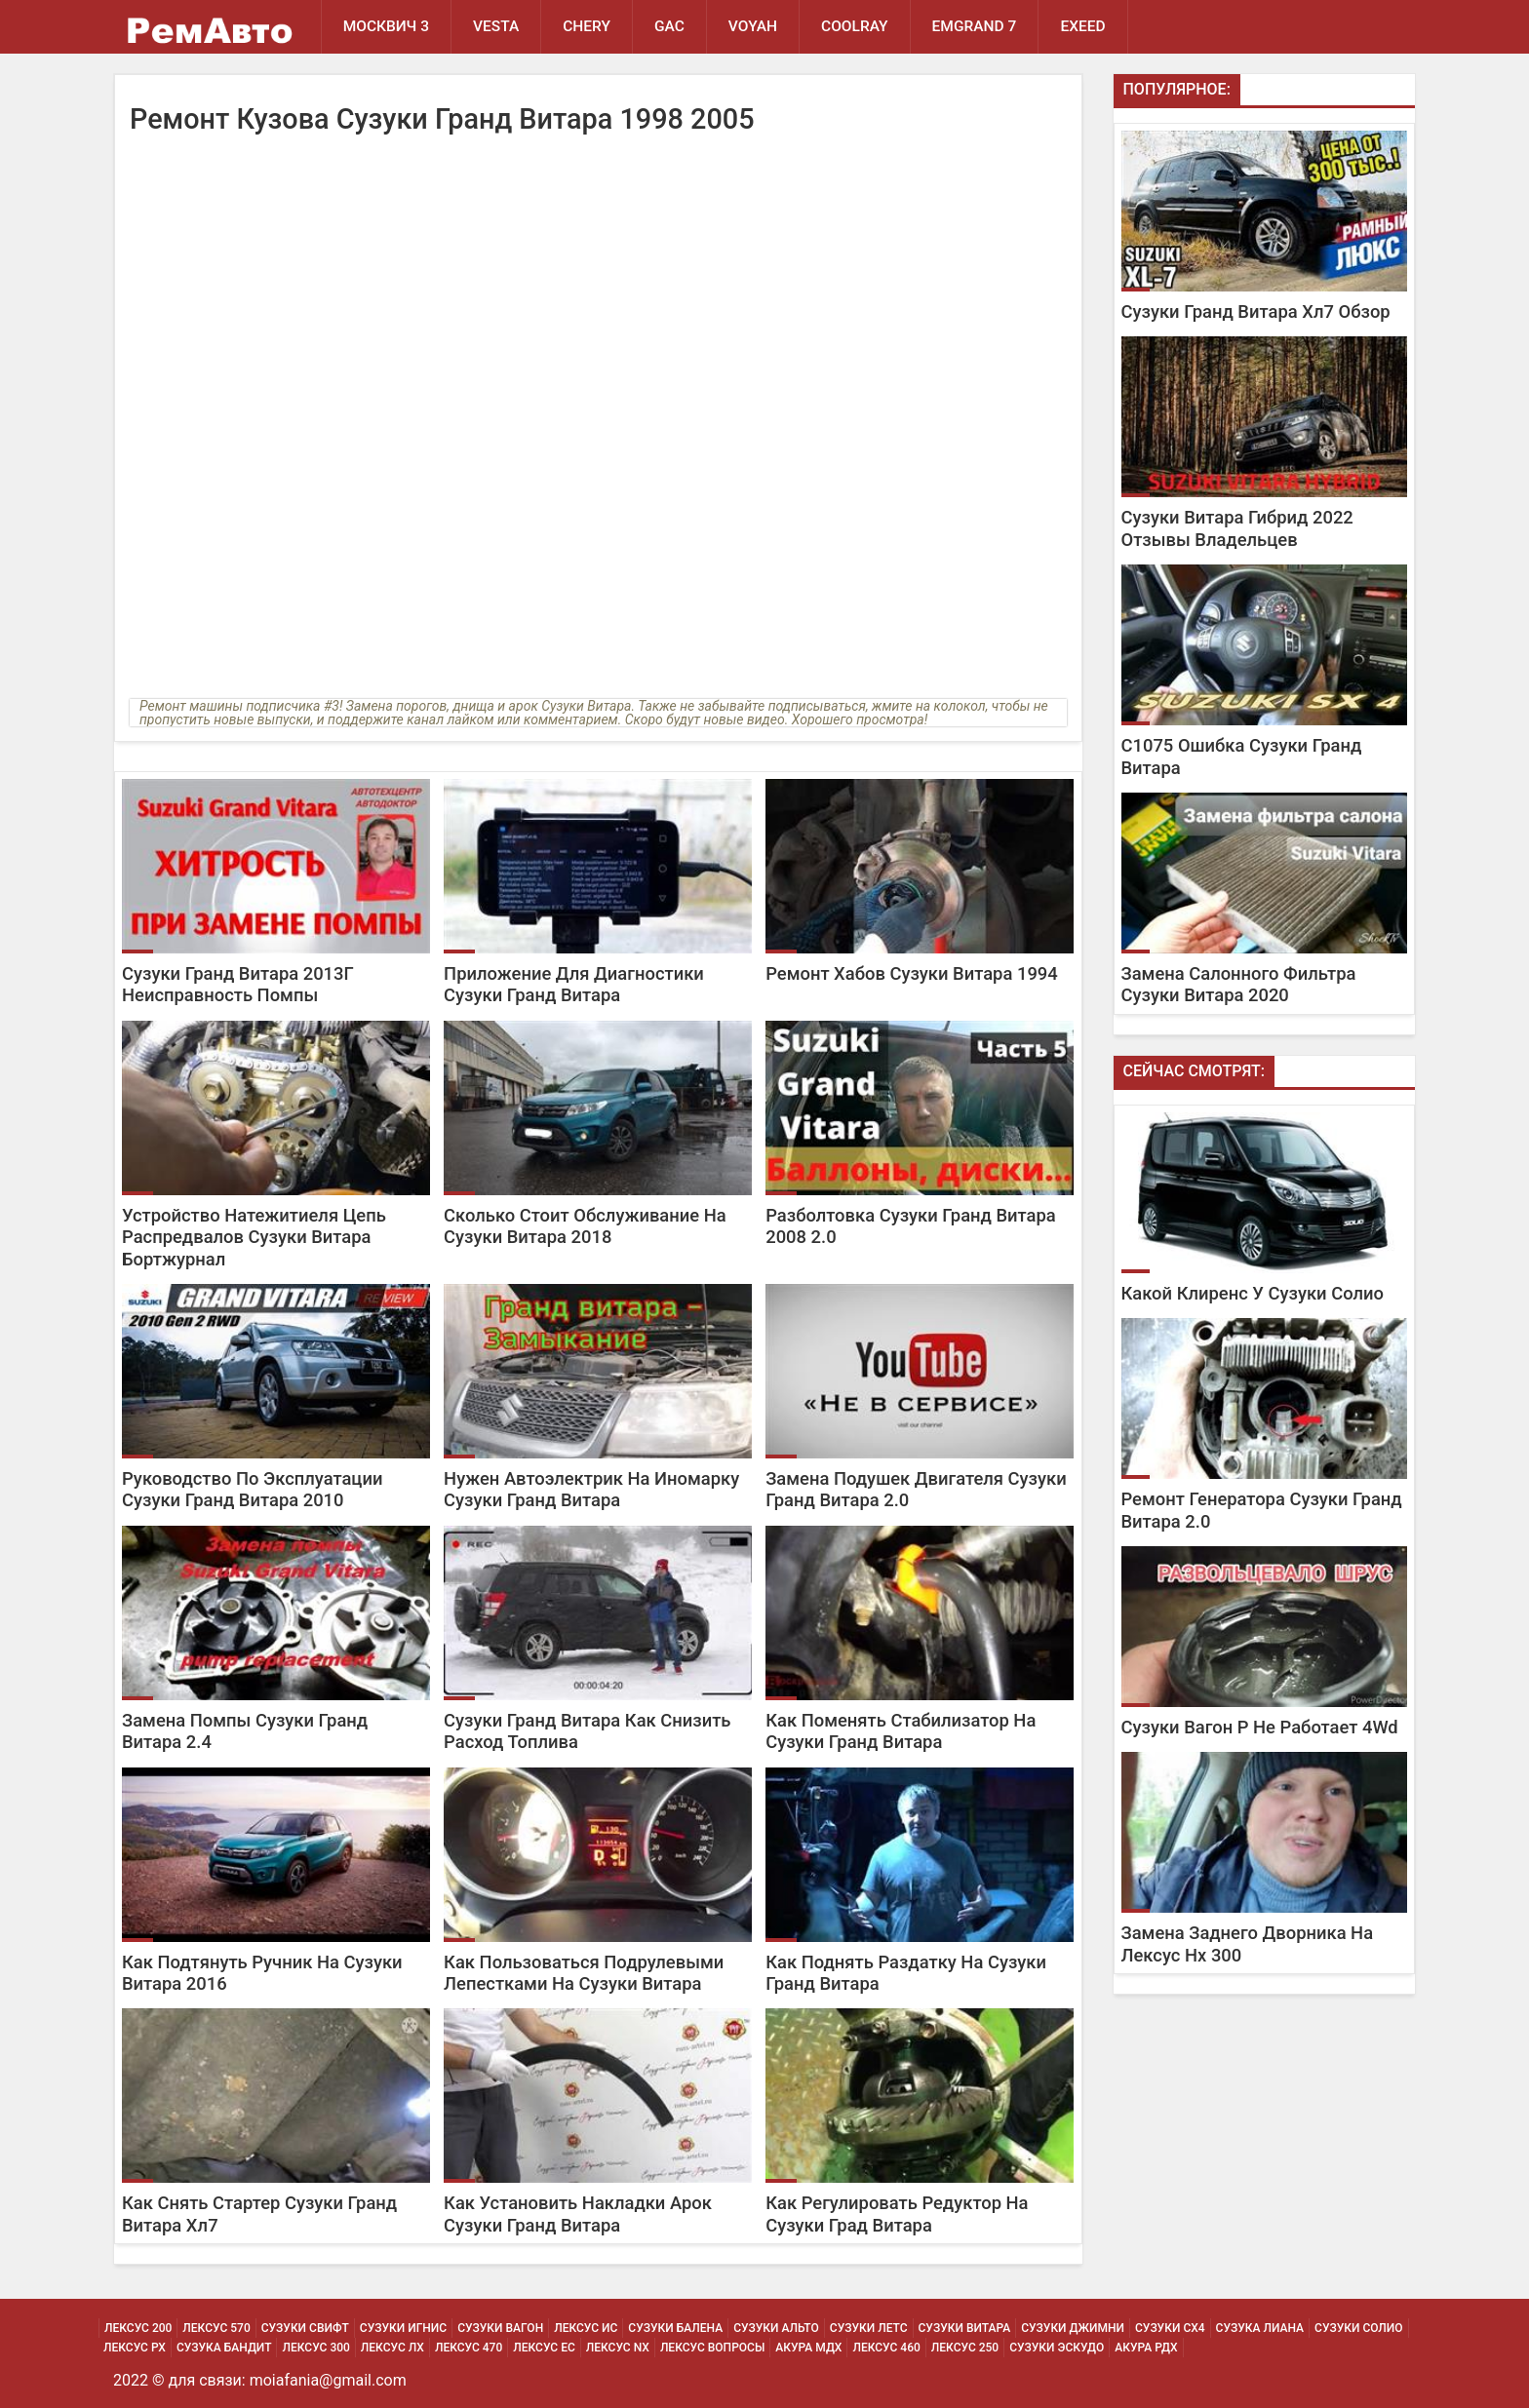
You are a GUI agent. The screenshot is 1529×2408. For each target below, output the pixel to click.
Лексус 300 (315, 2347)
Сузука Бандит (224, 2347)
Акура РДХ (1146, 2347)
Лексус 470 (468, 2347)
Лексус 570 (216, 2328)
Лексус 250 (965, 2347)
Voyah (752, 26)
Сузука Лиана (1260, 2328)
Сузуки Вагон (500, 2328)
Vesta (496, 26)
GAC (669, 26)
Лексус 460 (886, 2347)
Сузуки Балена (675, 2328)
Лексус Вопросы (712, 2347)
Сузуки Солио (1358, 2328)
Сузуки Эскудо (1056, 2347)
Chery (586, 26)
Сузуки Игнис (403, 2328)
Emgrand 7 (974, 26)
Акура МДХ (808, 2347)
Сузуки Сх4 (1170, 2328)
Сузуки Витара (965, 2328)
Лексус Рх (134, 2347)
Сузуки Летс (869, 2328)
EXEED (1082, 26)
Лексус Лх (392, 2347)
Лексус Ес (544, 2347)
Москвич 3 (386, 26)
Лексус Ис (585, 2328)
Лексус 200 (138, 2328)
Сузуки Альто (776, 2328)
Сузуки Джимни (1072, 2328)
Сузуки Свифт (305, 2328)
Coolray (854, 26)
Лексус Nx (617, 2347)
